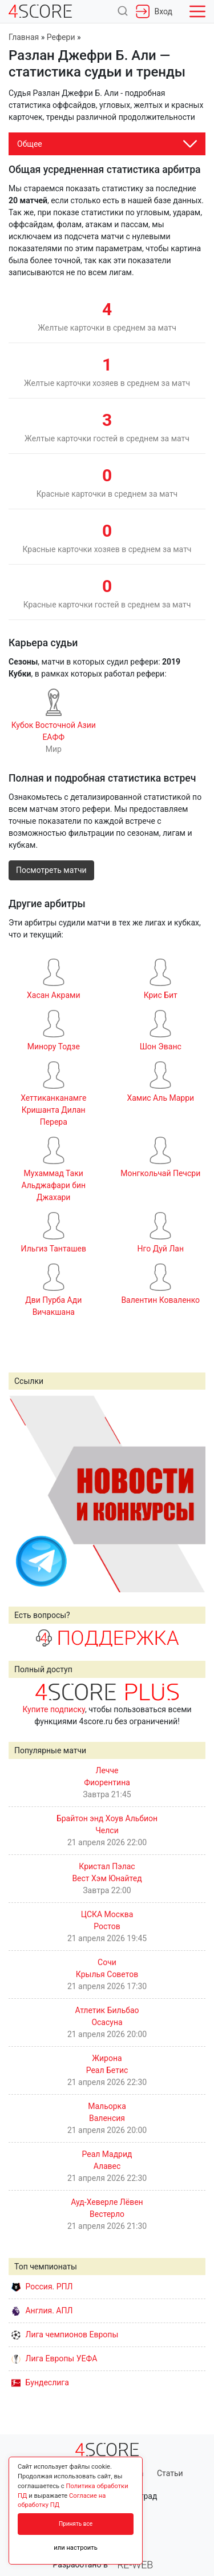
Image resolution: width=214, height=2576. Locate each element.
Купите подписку (53, 1709)
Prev (23, 1494)
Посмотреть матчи (51, 870)
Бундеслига (40, 2382)
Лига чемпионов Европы (64, 2334)
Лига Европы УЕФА (54, 2358)
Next (190, 1494)
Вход (154, 11)
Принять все (75, 2524)
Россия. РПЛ (42, 2286)
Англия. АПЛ (41, 2310)
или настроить (76, 2547)
